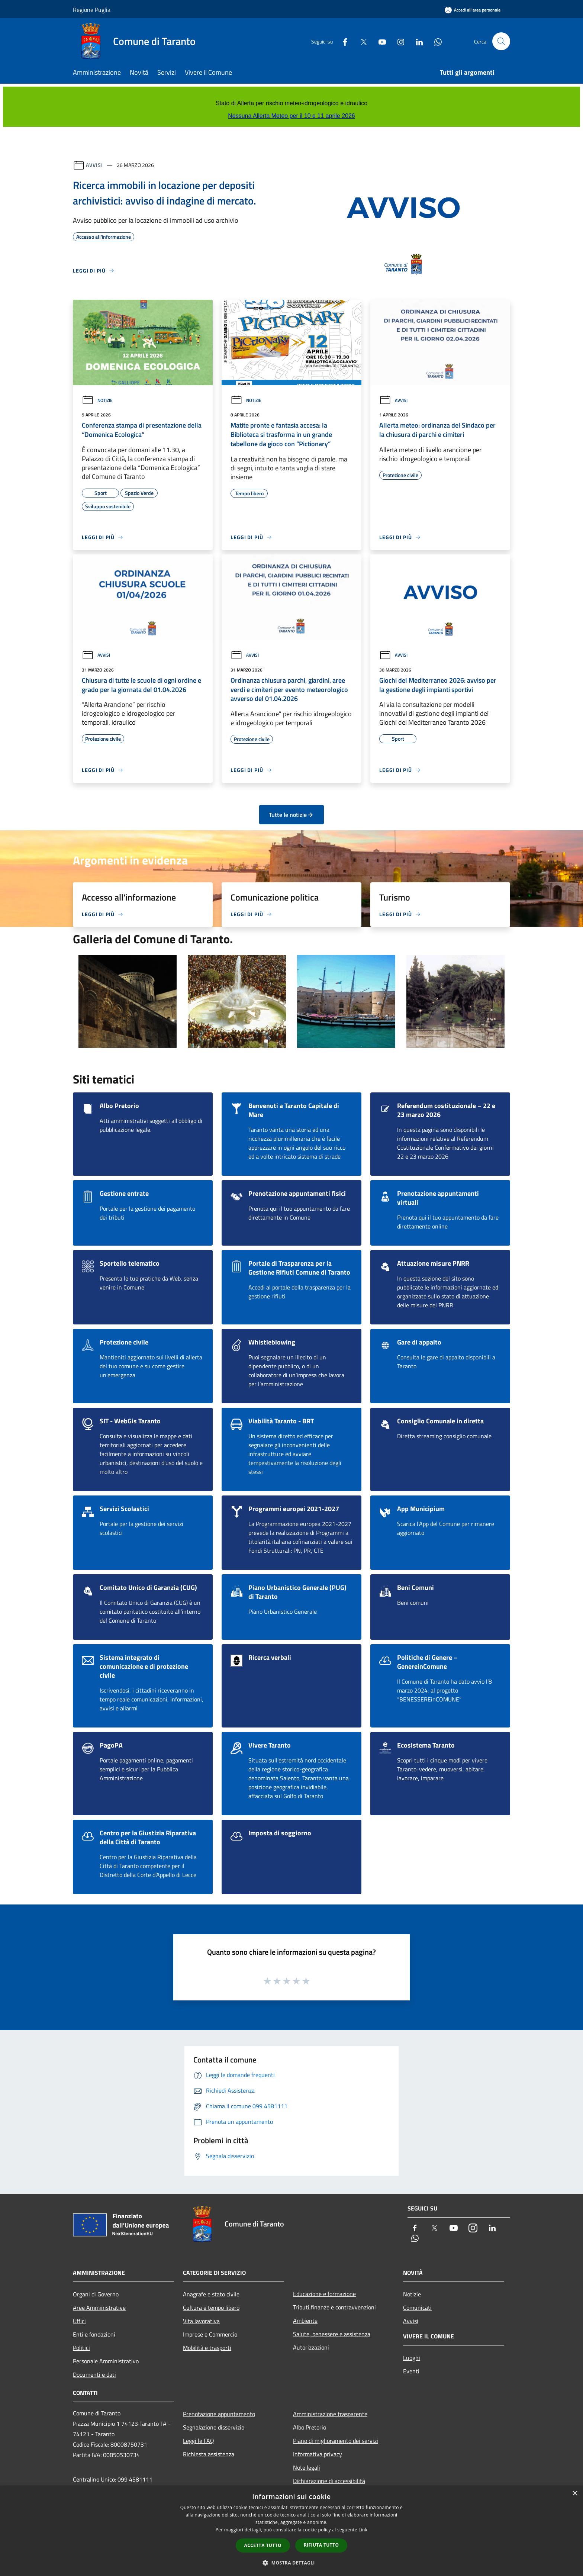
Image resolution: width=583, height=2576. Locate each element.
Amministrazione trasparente (330, 2413)
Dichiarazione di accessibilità (329, 2480)
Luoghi (411, 2357)
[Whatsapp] (435, 41)
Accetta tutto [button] (262, 2545)
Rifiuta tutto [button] (321, 2545)
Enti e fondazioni (94, 2334)
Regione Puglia (91, 9)
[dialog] (291, 2531)
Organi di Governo (96, 2294)
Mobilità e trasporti (207, 2347)
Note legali (306, 2467)
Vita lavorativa (201, 2320)
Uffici (79, 2320)
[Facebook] (342, 41)
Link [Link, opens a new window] (362, 2530)
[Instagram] (397, 41)
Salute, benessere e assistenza (331, 2333)
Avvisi (94, 165)
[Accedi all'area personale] (472, 10)
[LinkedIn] (416, 41)
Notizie (97, 400)
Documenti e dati (94, 2374)
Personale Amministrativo (106, 2361)
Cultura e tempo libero (211, 2307)
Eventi (411, 2371)
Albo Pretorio (309, 2427)
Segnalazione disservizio (213, 2427)
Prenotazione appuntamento (219, 2413)
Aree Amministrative (99, 2307)
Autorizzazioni (311, 2347)
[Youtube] (379, 41)
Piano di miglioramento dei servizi (335, 2440)
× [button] (574, 2493)
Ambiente (305, 2320)
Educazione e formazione (324, 2293)
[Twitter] (360, 41)
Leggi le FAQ (198, 2440)
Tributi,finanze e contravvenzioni (334, 2307)
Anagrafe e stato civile (211, 2294)
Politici (81, 2347)
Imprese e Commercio (210, 2334)
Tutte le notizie (291, 814)
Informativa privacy (317, 2454)
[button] (291, 2562)
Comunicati (417, 2307)
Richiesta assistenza (208, 2454)
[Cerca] (501, 41)
